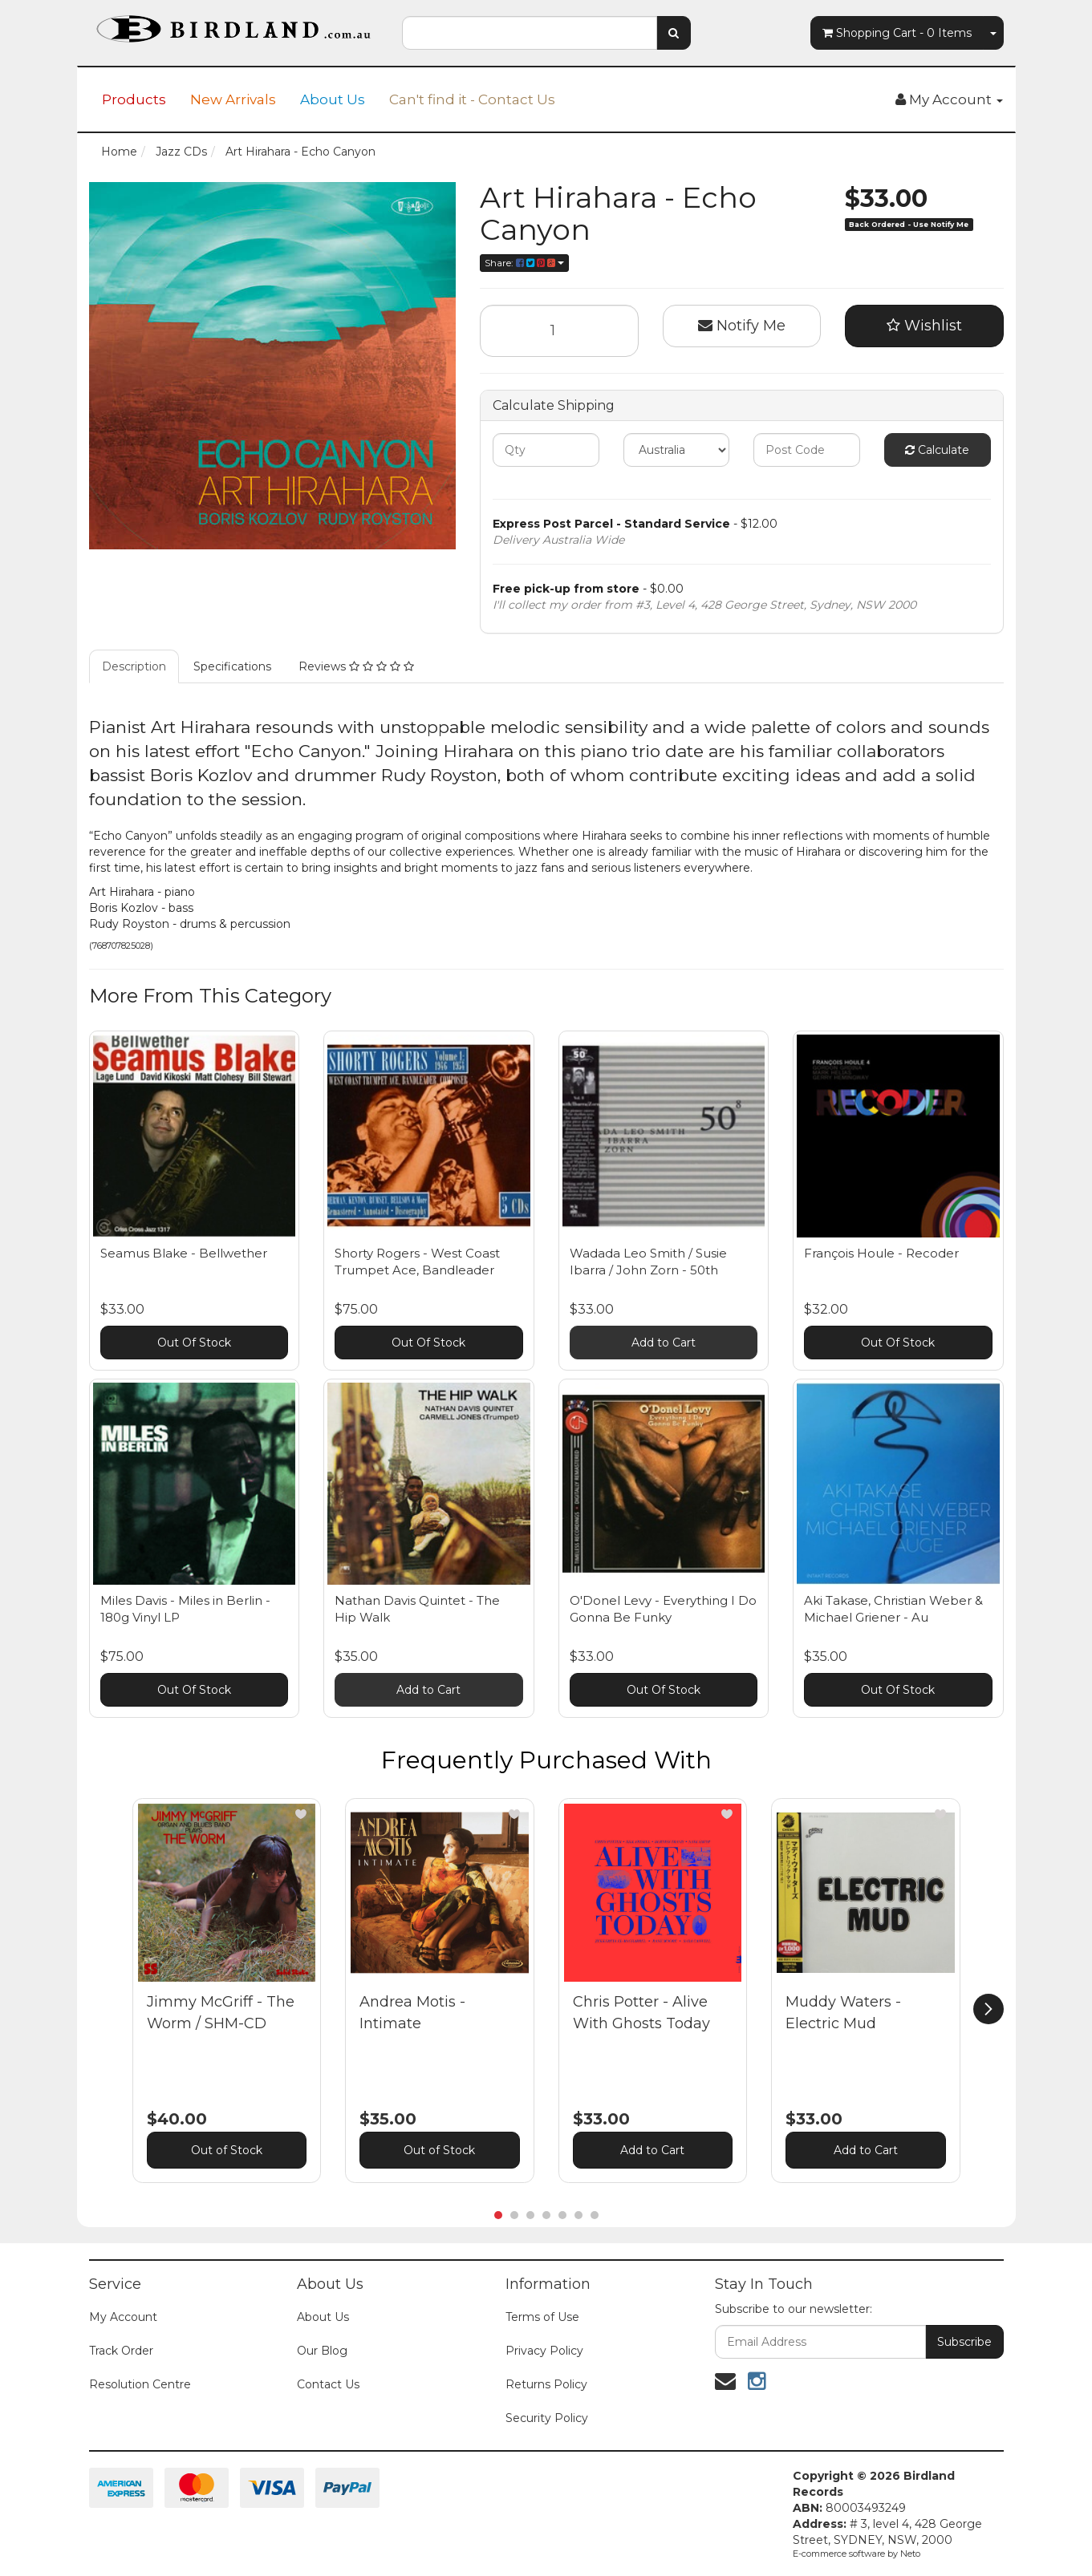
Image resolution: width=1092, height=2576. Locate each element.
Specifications (232, 666)
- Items (897, 33)
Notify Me (742, 325)
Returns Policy (546, 2384)
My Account (123, 2317)
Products (134, 99)
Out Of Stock (194, 1342)
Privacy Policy (544, 2350)
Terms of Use (542, 2317)
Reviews (356, 666)
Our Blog (322, 2350)
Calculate (937, 450)
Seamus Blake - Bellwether (183, 1253)
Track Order (121, 2350)
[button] (300, 1814)
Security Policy (546, 2418)
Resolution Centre (140, 2384)
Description (134, 666)
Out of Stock (226, 2150)
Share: (524, 263)
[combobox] (529, 33)
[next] (988, 2009)
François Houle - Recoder (881, 1253)
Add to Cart (663, 1342)
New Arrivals (233, 99)
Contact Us (328, 2384)
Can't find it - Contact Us (472, 99)
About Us (332, 99)
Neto (910, 2553)
